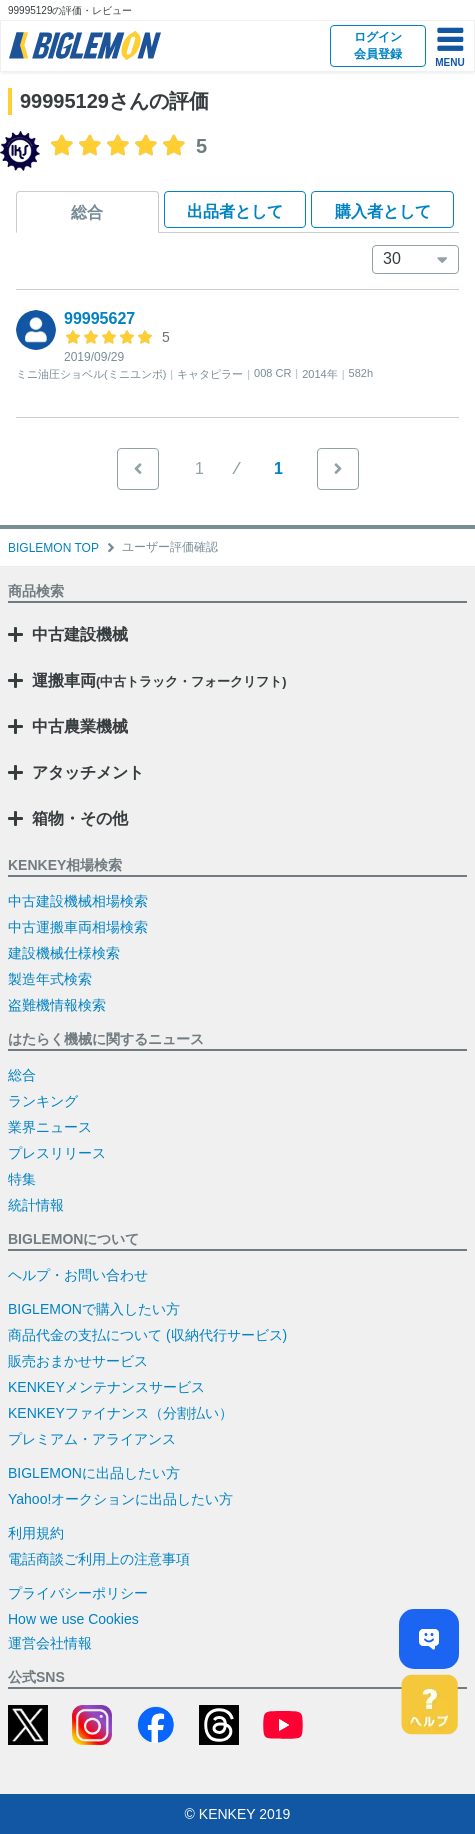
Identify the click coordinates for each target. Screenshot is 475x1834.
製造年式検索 (50, 979)
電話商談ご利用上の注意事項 (99, 1559)
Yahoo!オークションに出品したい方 (120, 1499)
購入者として (383, 211)
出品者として (235, 211)
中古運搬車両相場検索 (78, 927)
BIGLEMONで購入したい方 (94, 1309)
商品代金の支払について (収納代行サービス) (147, 1335)
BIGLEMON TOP (53, 548)
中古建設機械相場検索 (78, 901)
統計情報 (36, 1205)
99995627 (99, 318)
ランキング (43, 1101)
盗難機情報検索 (57, 1005)
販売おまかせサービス (78, 1361)
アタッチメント (88, 772)
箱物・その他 (80, 818)
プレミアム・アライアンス (92, 1439)
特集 (22, 1179)
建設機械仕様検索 (64, 953)
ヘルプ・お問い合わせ (78, 1275)
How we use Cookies (73, 1619)
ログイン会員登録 (378, 45)
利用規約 (36, 1533)
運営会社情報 (50, 1643)
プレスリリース (57, 1153)
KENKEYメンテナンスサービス (106, 1387)
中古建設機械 (80, 634)
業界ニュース (50, 1127)
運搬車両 (159, 680)
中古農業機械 (80, 726)
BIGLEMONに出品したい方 (94, 1473)
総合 (87, 212)
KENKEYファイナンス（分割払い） (120, 1413)
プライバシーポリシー (78, 1593)
